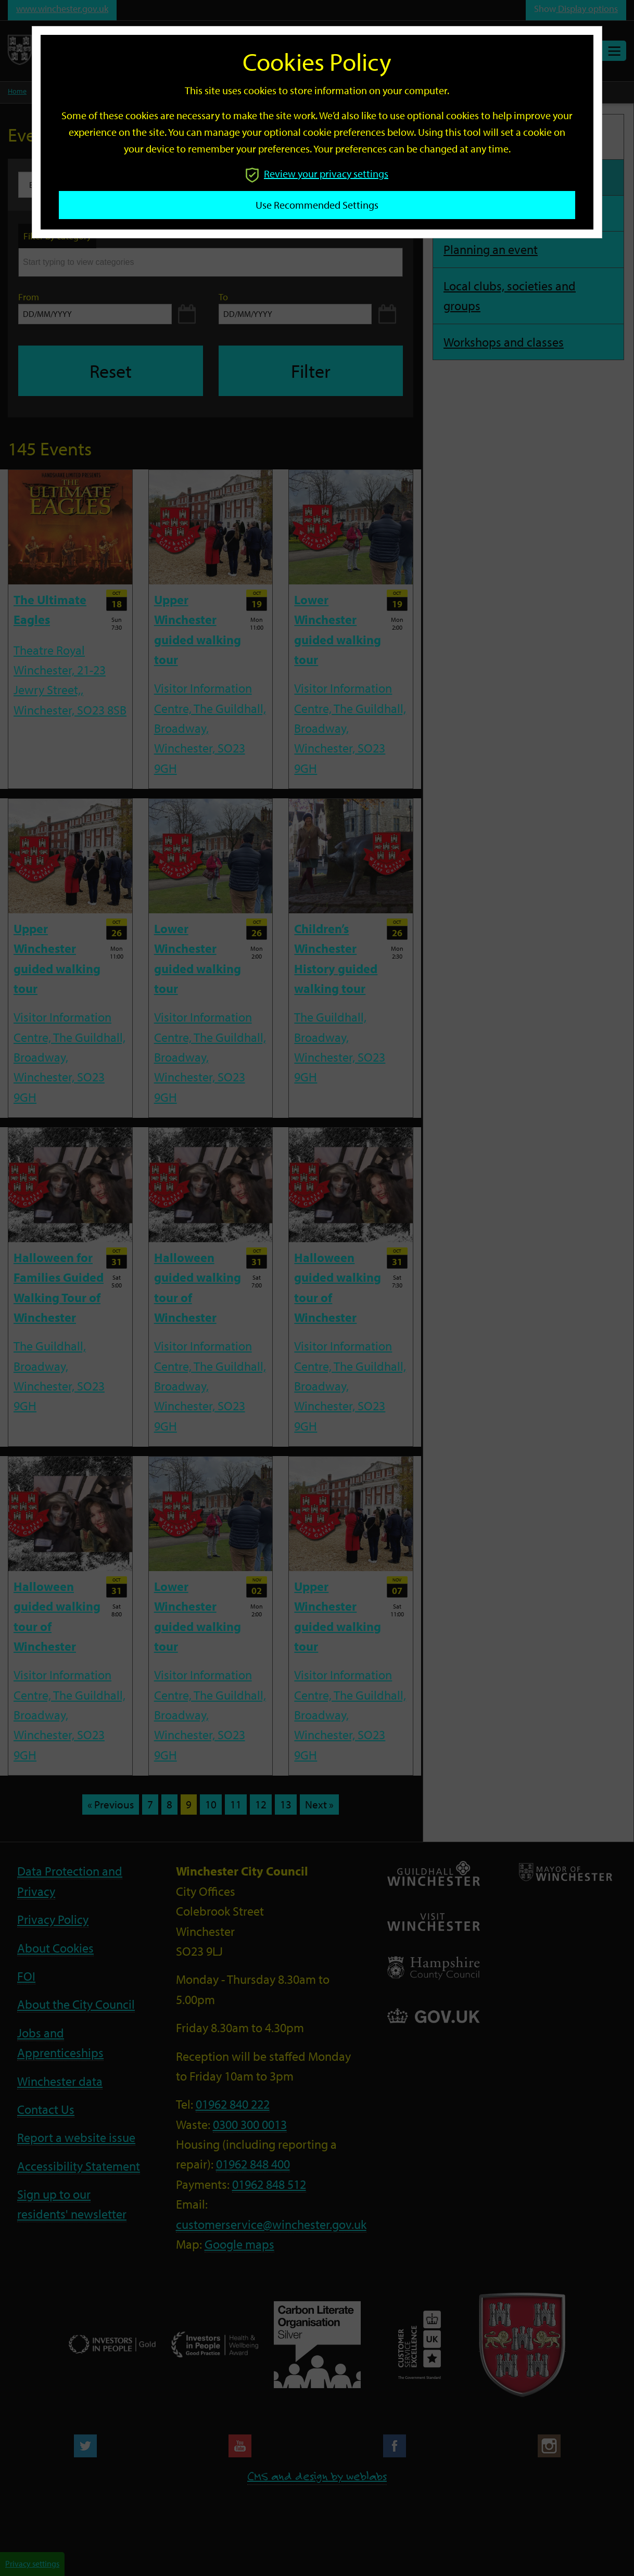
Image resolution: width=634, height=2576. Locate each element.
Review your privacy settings (317, 173)
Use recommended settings (317, 204)
